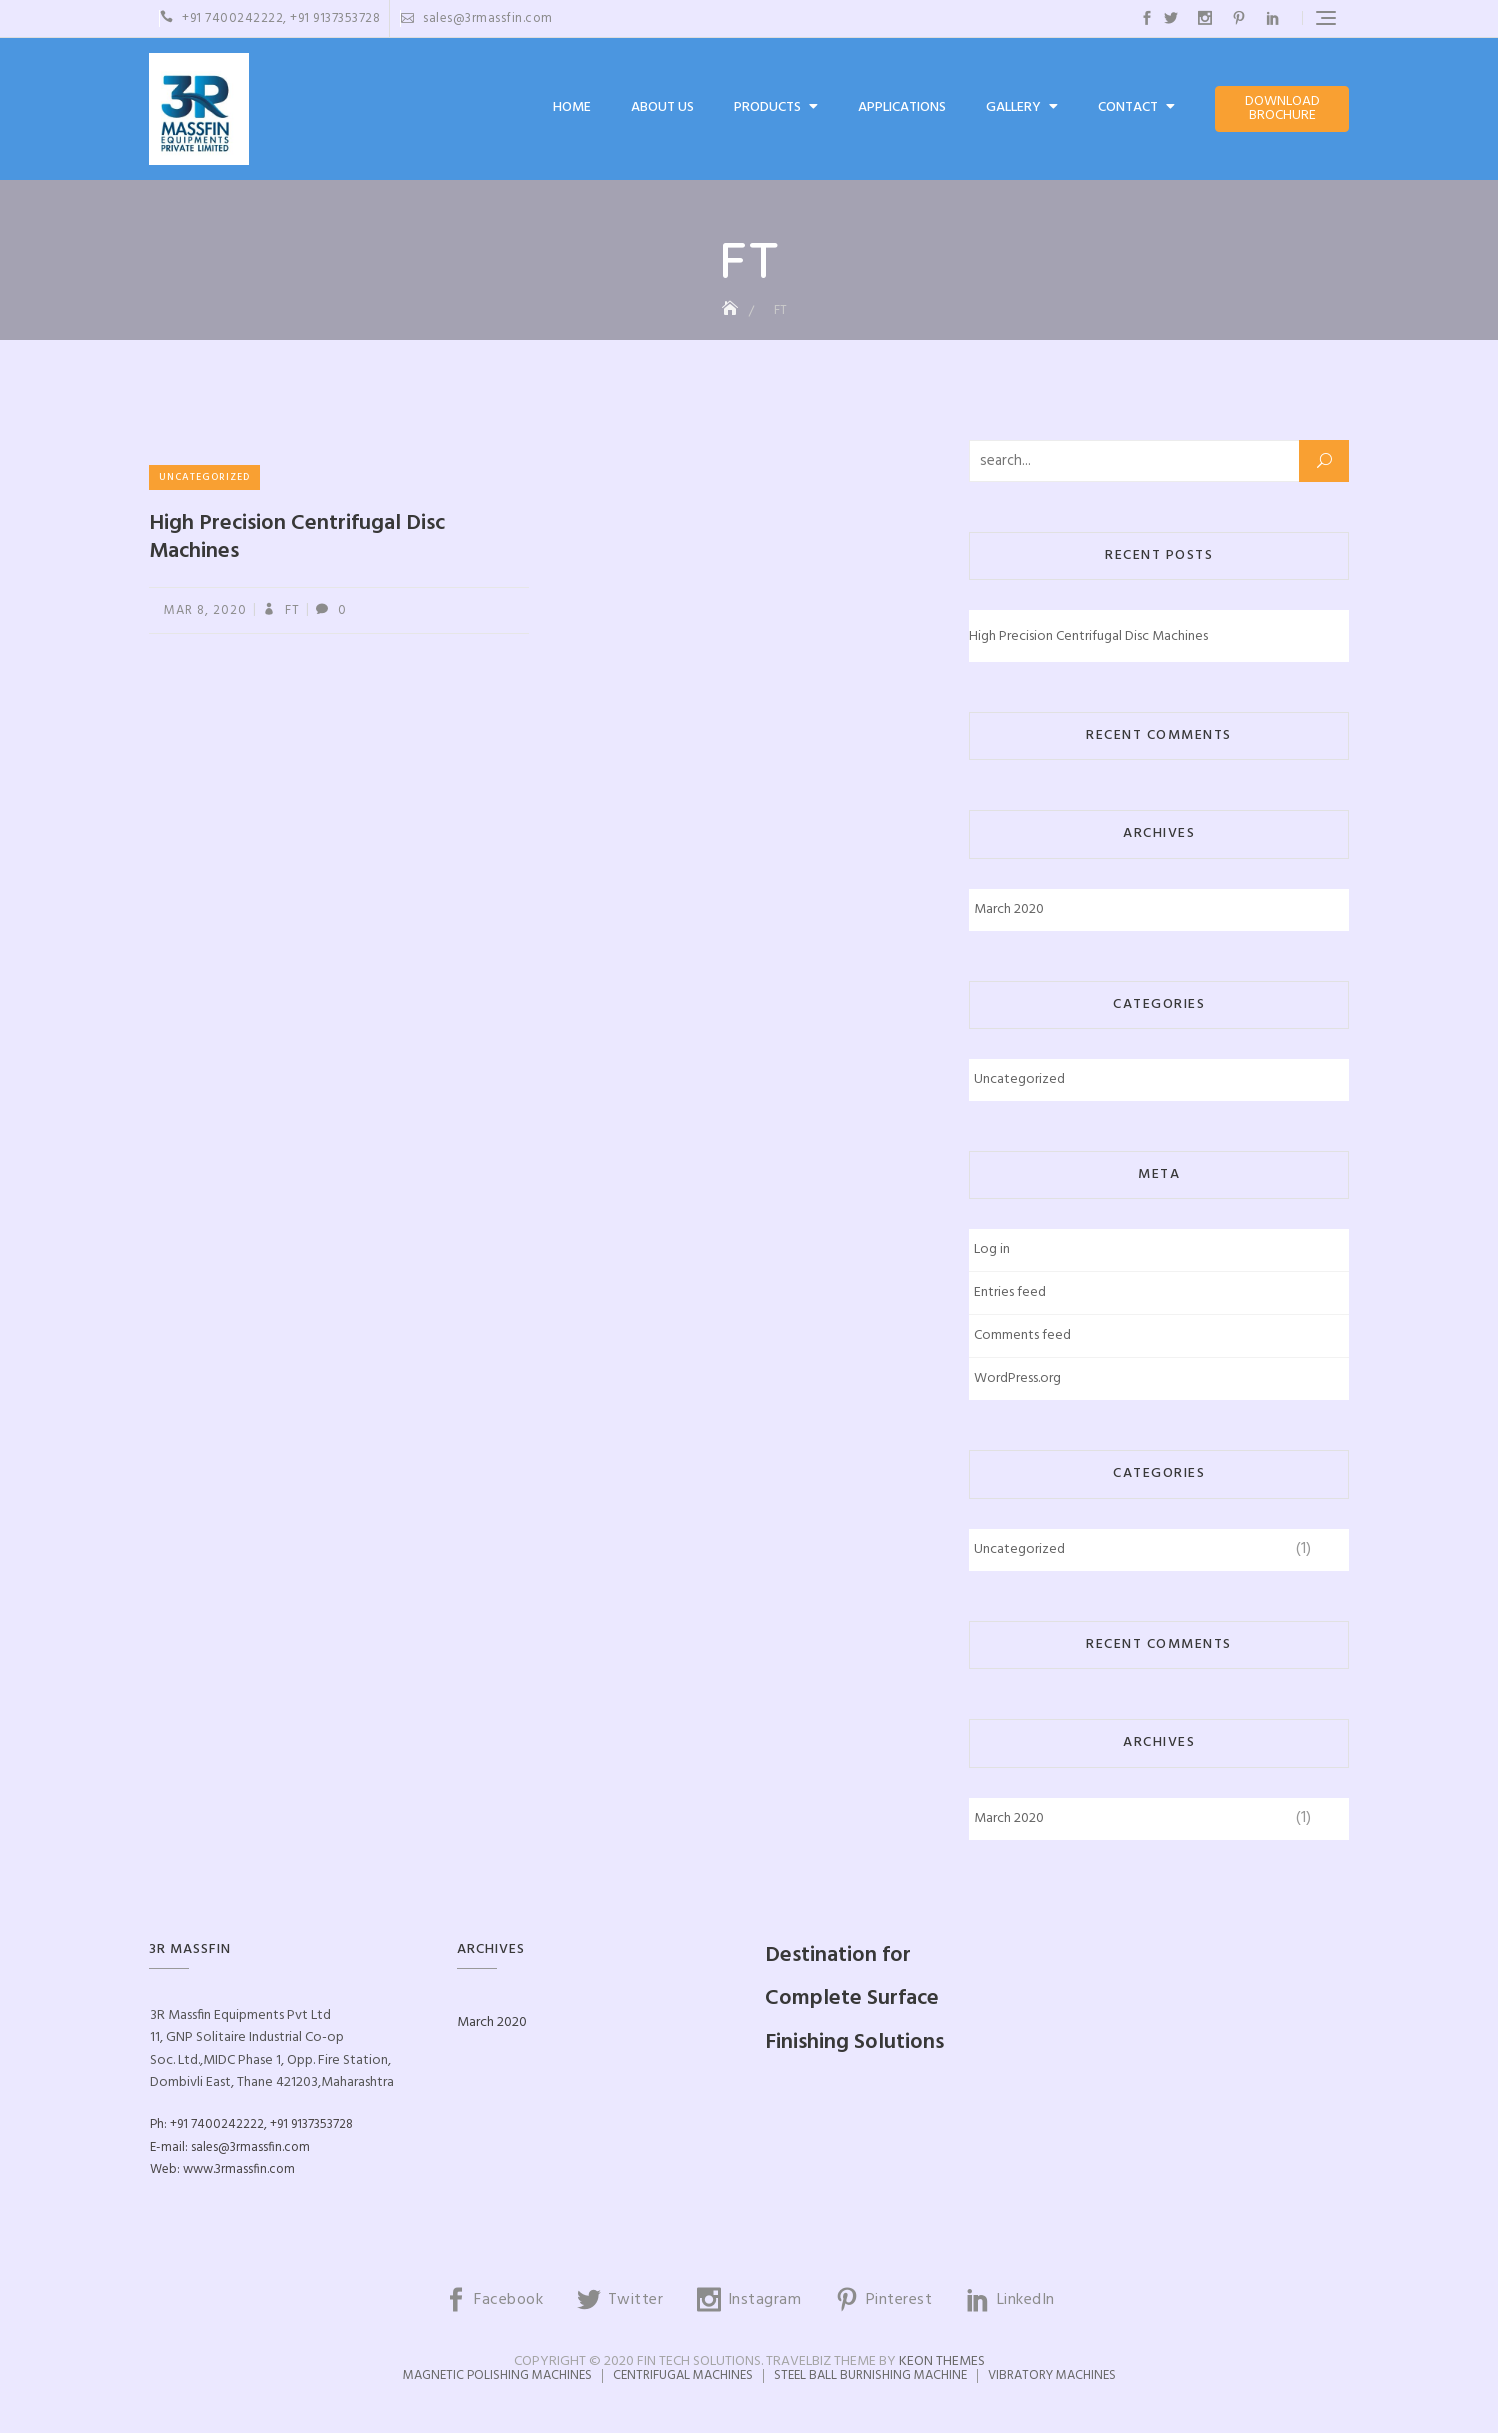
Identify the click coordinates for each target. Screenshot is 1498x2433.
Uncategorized (204, 477)
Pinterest (1239, 18)
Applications (902, 107)
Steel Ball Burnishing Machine (870, 2375)
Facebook (1147, 18)
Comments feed (1022, 1335)
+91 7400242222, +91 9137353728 (270, 18)
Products (767, 107)
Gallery (1013, 107)
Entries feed (1010, 1292)
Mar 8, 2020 (205, 610)
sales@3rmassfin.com (477, 18)
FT (290, 610)
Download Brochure (1282, 108)
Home (572, 107)
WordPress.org (1017, 1378)
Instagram (1205, 18)
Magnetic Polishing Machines (497, 2375)
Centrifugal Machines (683, 2375)
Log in (992, 1249)
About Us (662, 107)
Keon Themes (942, 2361)
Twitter (1171, 18)
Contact (1128, 107)
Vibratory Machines (1052, 2375)
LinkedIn (1273, 18)
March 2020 (1009, 909)
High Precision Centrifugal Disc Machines (297, 538)
